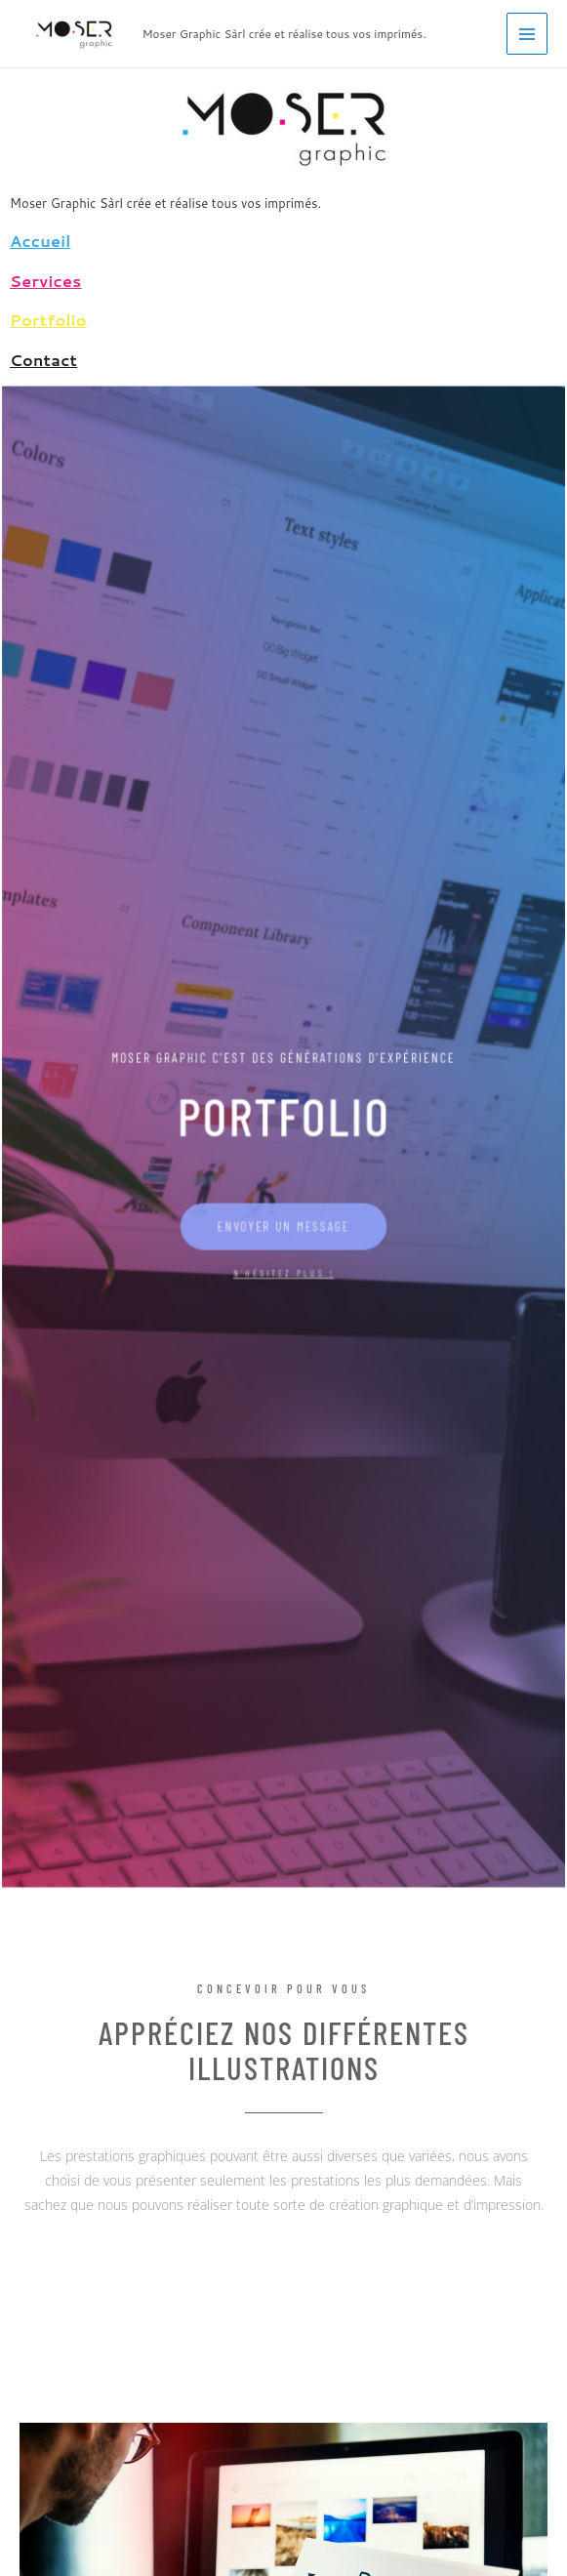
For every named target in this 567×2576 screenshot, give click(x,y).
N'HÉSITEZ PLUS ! (283, 1266)
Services (46, 280)
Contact (43, 359)
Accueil (40, 240)
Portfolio (48, 319)
